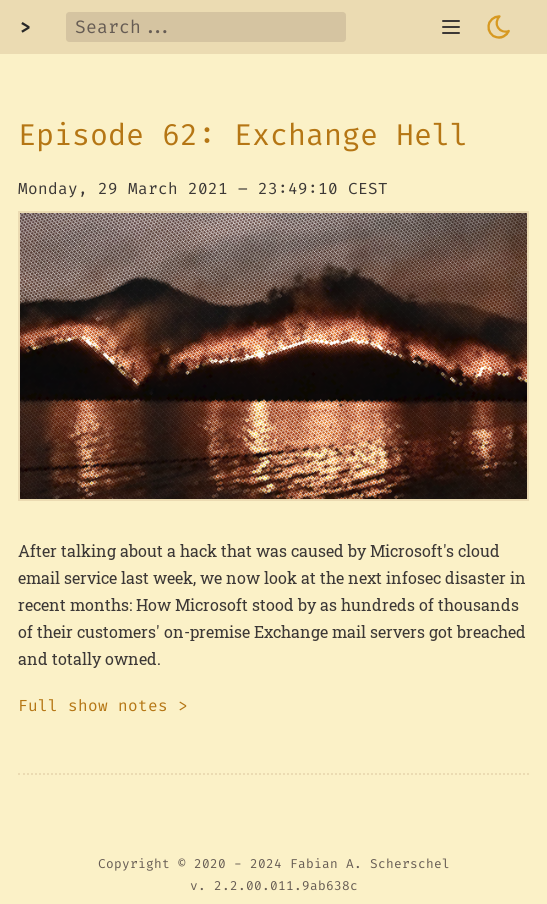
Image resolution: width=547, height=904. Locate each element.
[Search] (206, 27)
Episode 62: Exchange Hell (243, 135)
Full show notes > (103, 705)
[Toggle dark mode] (499, 27)
